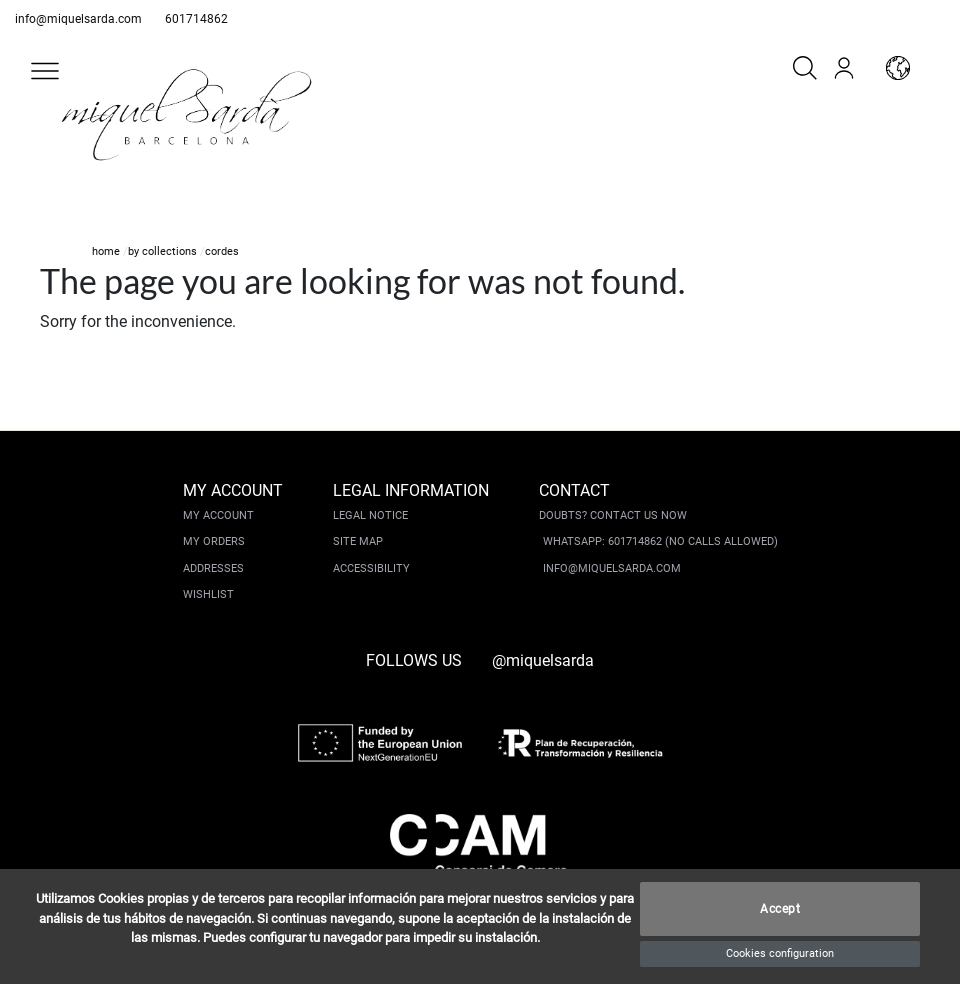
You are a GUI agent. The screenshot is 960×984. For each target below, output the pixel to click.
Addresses (213, 568)
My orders (214, 541)
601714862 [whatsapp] (196, 19)
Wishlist (208, 594)
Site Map (358, 541)
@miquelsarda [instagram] (543, 660)
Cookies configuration (780, 953)
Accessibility (371, 568)
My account (218, 515)
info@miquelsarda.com (78, 19)
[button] (45, 71)
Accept (780, 909)
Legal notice (370, 515)
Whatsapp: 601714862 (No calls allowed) (660, 541)
